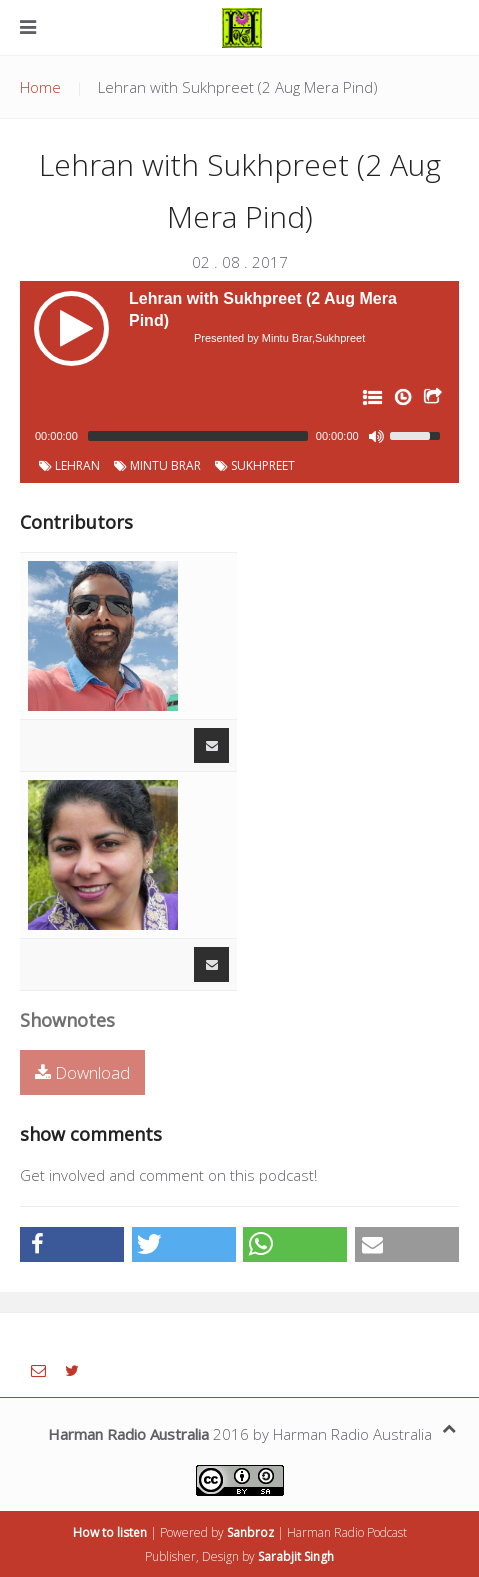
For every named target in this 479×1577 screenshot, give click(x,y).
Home (40, 87)
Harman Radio (325, 1532)
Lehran (69, 465)
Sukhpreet (255, 465)
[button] (72, 1244)
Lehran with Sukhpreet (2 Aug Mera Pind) (263, 309)
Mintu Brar (157, 465)
